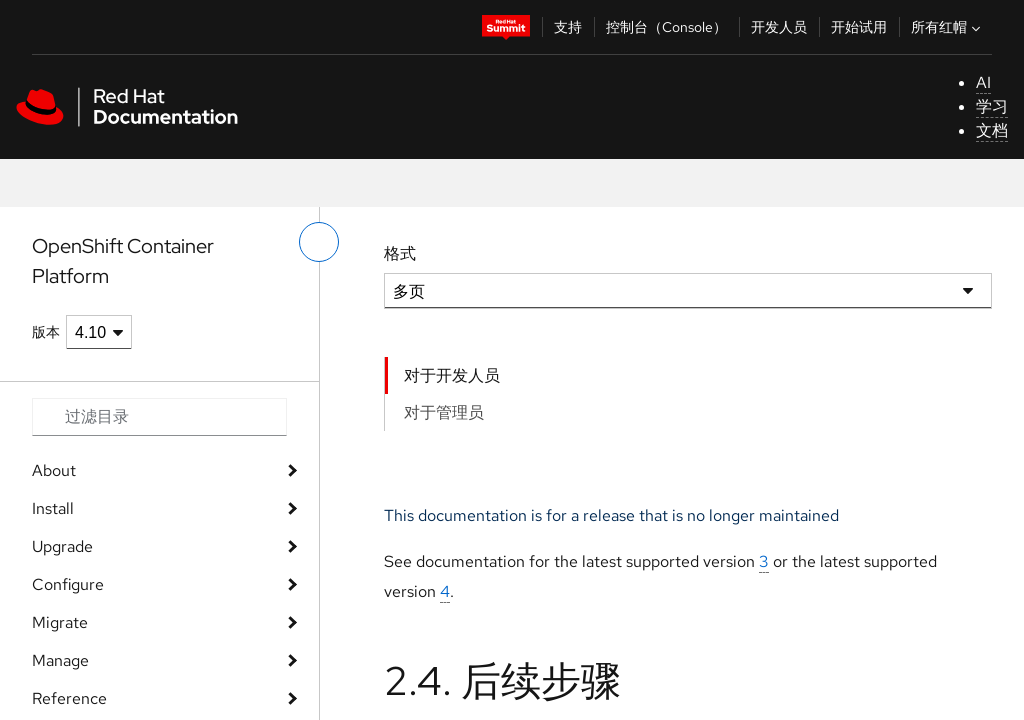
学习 (992, 106)
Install (53, 508)
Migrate (60, 622)
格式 (400, 253)
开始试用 (859, 27)
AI (983, 82)
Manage (60, 660)
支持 (568, 27)
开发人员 (779, 27)
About (54, 470)
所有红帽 (948, 27)
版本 (46, 332)
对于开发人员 (452, 375)
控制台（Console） (666, 27)
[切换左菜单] (319, 242)
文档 (992, 130)
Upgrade (62, 546)
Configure (68, 584)
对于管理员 (444, 412)
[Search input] (159, 417)
